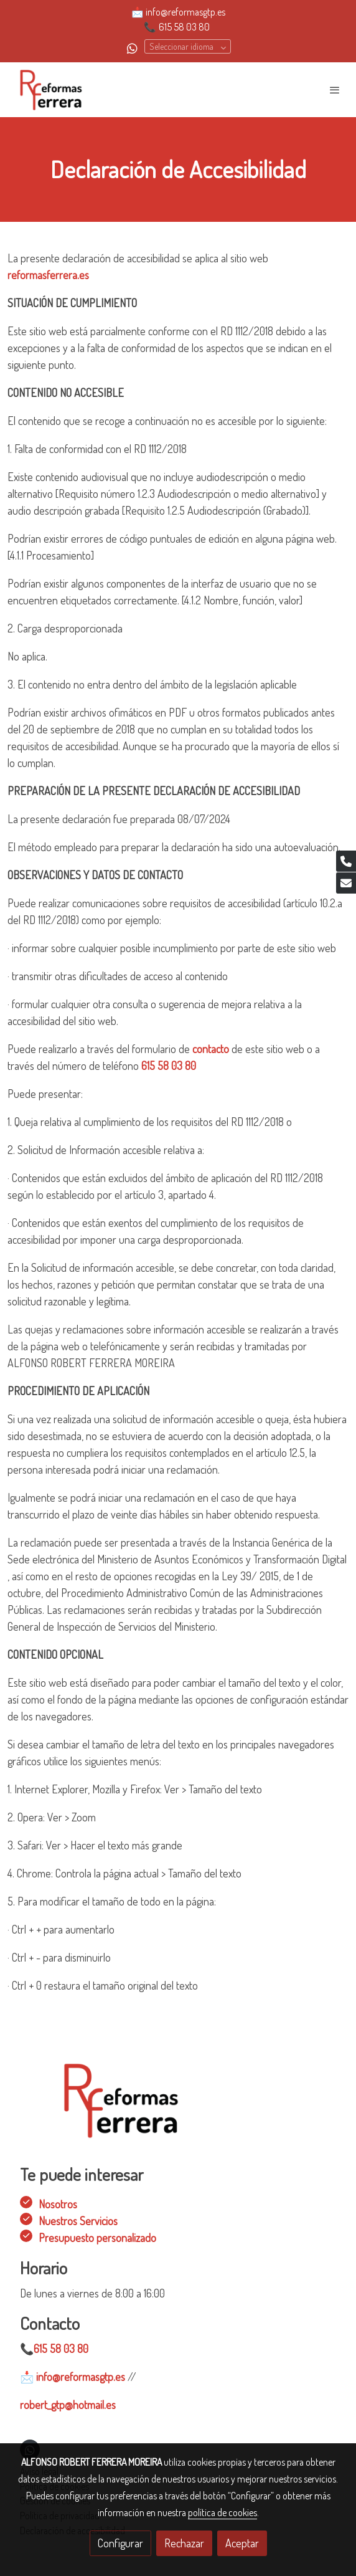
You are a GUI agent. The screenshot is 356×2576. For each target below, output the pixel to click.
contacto (212, 1049)
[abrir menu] (335, 89)
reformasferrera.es (48, 275)
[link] (49, 90)
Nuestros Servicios (78, 2221)
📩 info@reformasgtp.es (178, 12)
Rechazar (184, 2543)
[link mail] (346, 883)
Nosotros (58, 2204)
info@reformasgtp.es (72, 2376)
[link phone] (346, 861)
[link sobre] (178, 2107)
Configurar (120, 2543)
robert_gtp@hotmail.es (68, 2404)
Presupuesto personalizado (97, 2237)
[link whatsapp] (132, 48)
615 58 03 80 (184, 27)
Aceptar (242, 2543)
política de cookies (222, 2512)
